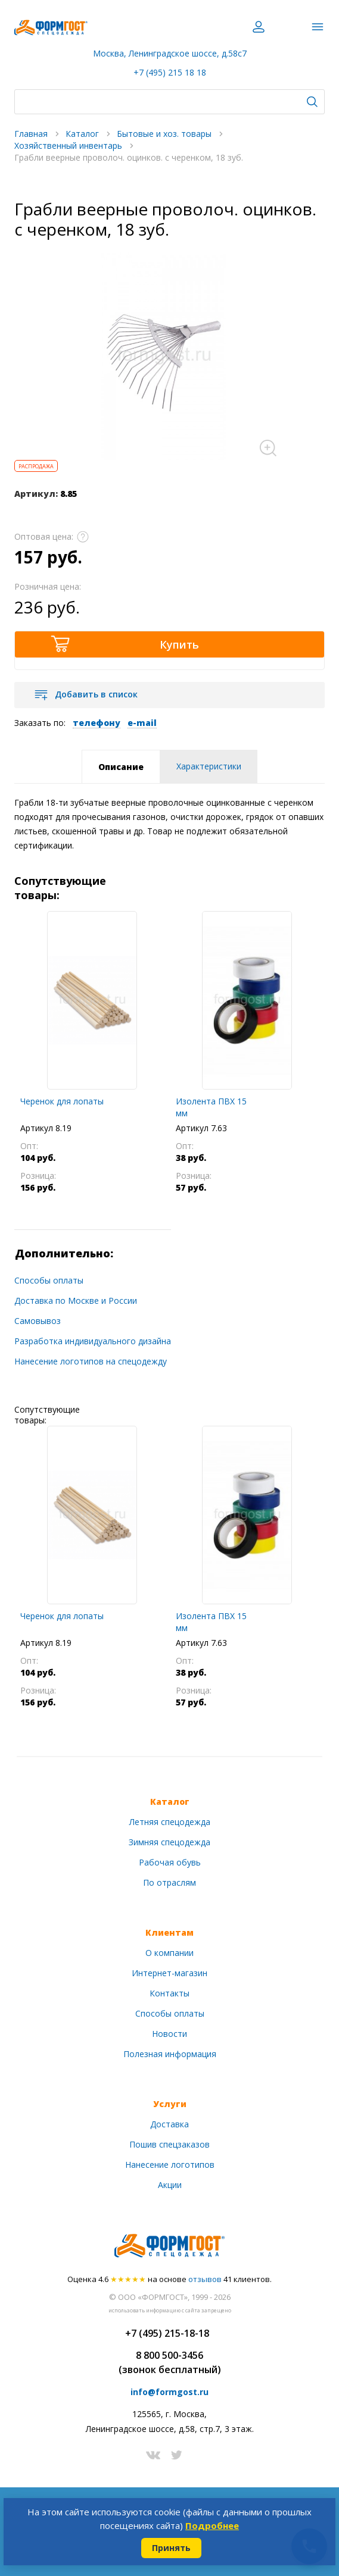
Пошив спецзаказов (169, 2144)
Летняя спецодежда (169, 1821)
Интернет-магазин (169, 1973)
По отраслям (169, 1882)
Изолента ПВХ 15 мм (211, 1107)
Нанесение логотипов (169, 2164)
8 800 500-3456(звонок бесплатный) (170, 2362)
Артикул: (36, 493)
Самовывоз (37, 1320)
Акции (170, 2184)
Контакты (169, 1993)
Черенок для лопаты (62, 1101)
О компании (169, 1952)
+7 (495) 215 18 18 (169, 72)
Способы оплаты (48, 1280)
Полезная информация (169, 2053)
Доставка (169, 2124)
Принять (171, 2547)
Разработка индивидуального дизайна (92, 1341)
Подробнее (212, 2525)
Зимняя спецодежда (169, 1842)
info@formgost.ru (169, 2391)
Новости (169, 2033)
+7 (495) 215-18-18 (167, 2333)
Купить (179, 644)
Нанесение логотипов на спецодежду (90, 1361)
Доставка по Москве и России (75, 1300)
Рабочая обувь (170, 1862)
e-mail (142, 722)
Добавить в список (96, 694)
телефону (96, 722)
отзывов (205, 2279)
